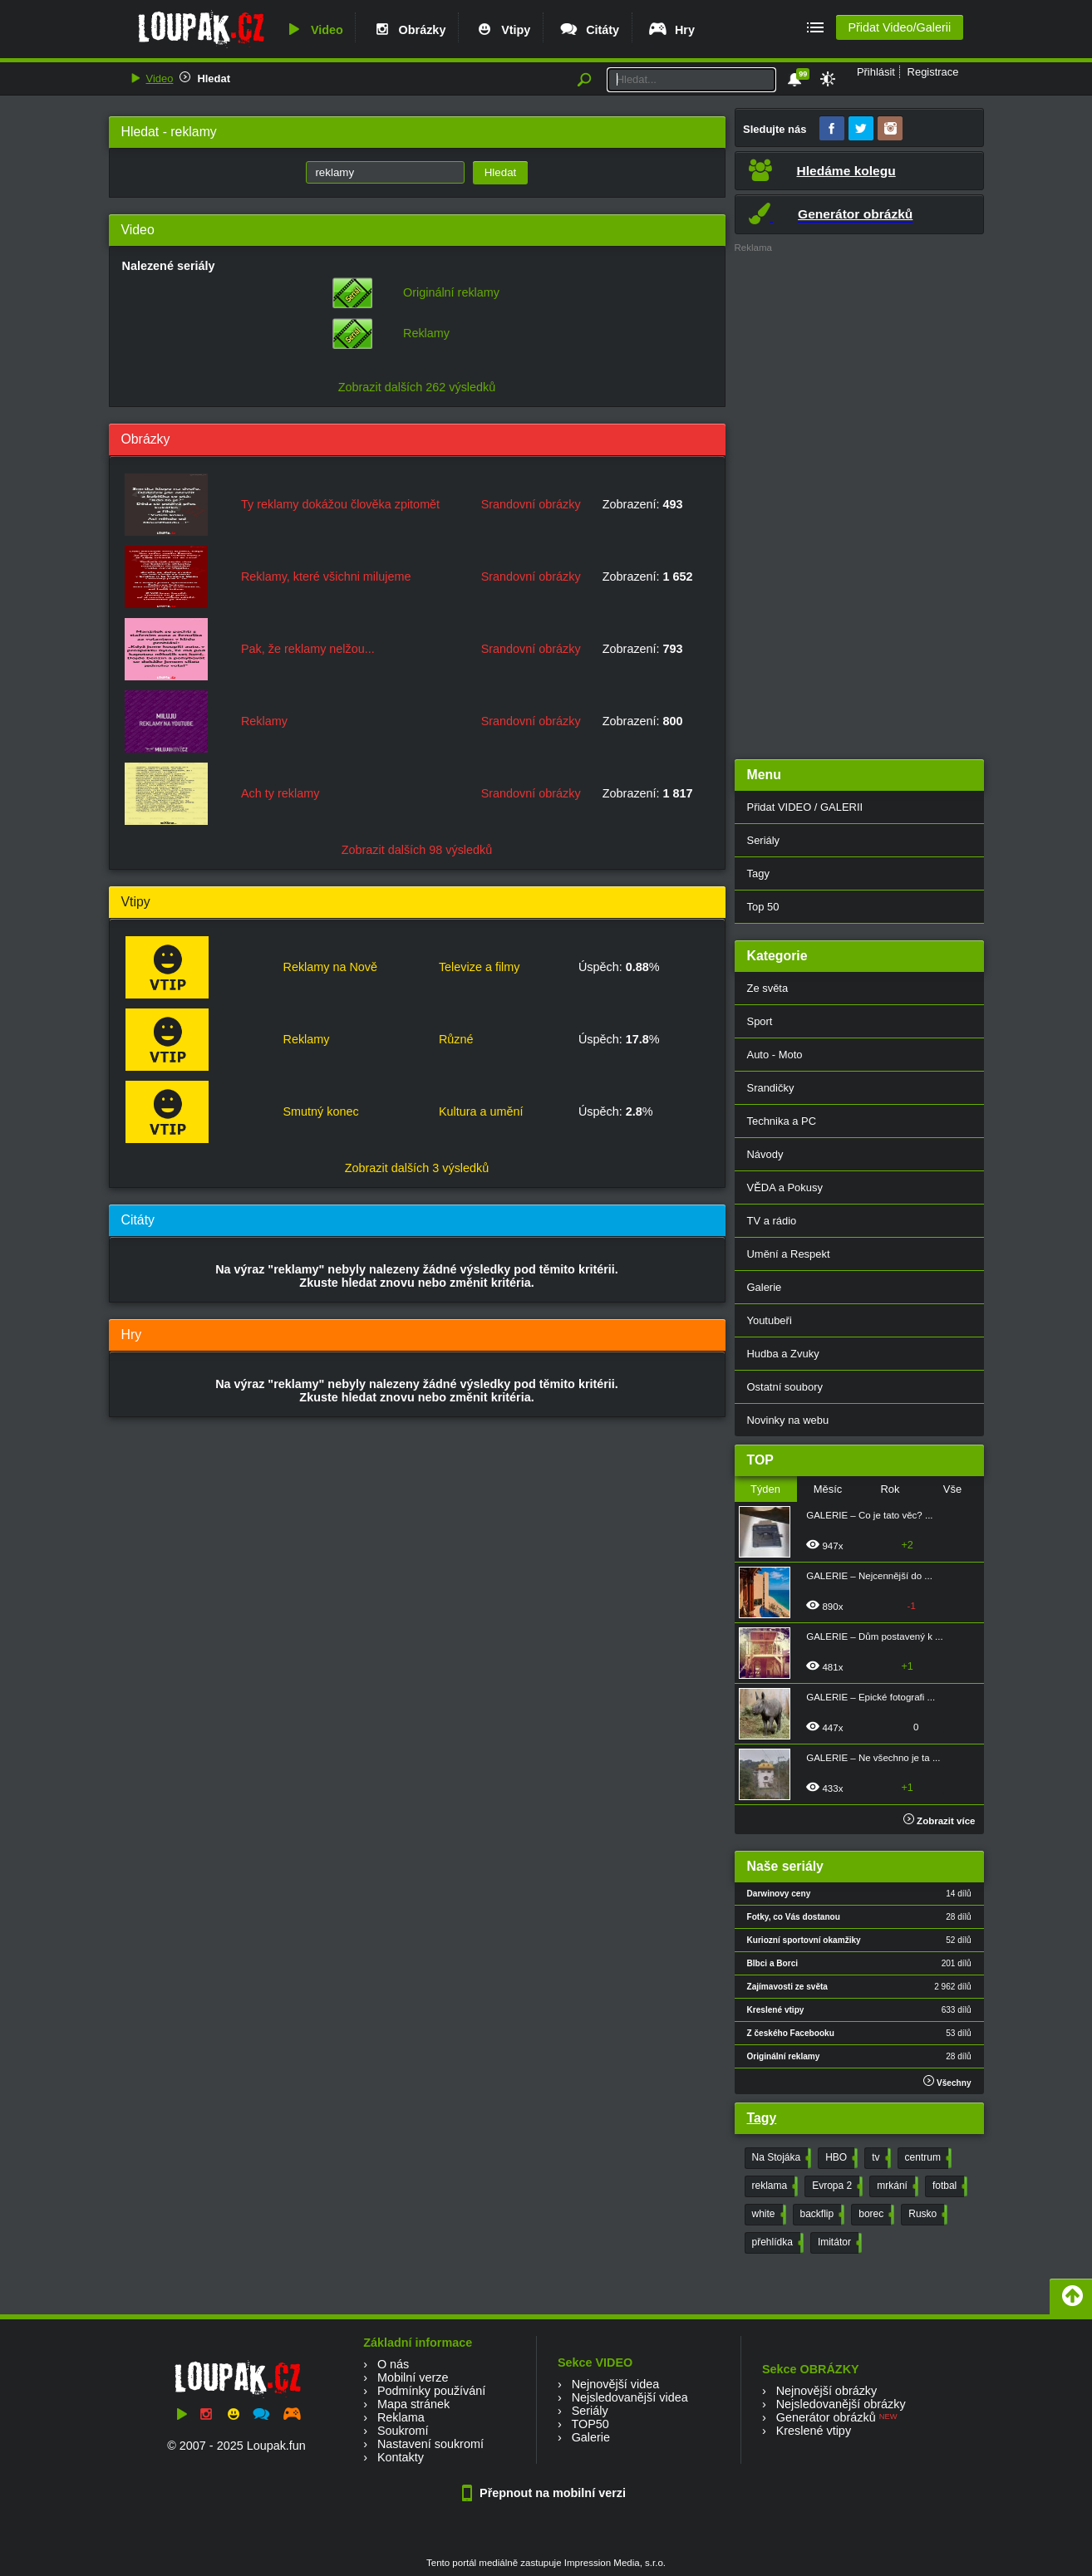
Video (313, 30)
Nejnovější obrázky (827, 2390)
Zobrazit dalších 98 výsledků (417, 849)
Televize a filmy (479, 967)
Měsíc (828, 1489)
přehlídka (776, 2243)
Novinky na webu (788, 1420)
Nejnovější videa (616, 2384)
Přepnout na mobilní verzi (546, 2493)
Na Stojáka (780, 2158)
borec (874, 2215)
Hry (671, 30)
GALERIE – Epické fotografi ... (870, 1697)
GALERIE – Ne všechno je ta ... (873, 1758)
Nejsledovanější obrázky (841, 2404)
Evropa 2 (835, 2186)
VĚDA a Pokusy (785, 1187)
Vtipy (502, 30)
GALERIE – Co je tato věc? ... (869, 1515)
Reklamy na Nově (330, 967)
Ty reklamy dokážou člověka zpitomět (340, 504)
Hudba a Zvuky (783, 1353)
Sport (760, 1021)
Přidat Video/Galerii (899, 27)
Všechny (947, 2081)
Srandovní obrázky (531, 504)
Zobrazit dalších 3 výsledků (417, 1168)
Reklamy (426, 333)
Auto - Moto (775, 1054)
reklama (773, 2186)
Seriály (763, 840)
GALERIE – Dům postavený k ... (874, 1636)
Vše (952, 1489)
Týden (765, 1489)
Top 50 (763, 906)
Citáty (588, 30)
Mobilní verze (413, 2377)
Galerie (764, 1287)
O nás (393, 2364)
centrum (926, 2158)
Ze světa (768, 988)
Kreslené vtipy (813, 2430)
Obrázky (408, 30)
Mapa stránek (413, 2404)
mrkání (896, 2186)
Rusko (926, 2215)
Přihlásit (876, 72)
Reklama (401, 2417)
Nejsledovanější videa (630, 2397)
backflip (821, 2215)
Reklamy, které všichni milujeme (326, 576)
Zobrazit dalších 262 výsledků (417, 387)
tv (879, 2158)
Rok (889, 1489)
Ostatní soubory (785, 1387)
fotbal (948, 2186)
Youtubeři (769, 1320)
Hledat (213, 78)
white (767, 2215)
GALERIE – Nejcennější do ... (869, 1576)
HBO (839, 2158)
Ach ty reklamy (280, 793)
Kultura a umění (481, 1111)
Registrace (933, 72)
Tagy (758, 873)
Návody (765, 1154)
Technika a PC (782, 1121)
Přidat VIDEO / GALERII (805, 807)
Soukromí (403, 2430)
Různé (456, 1039)
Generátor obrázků (826, 2417)
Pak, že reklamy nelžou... (308, 648)
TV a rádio (772, 1220)
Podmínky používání (431, 2390)
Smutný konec (320, 1111)
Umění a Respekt (788, 1254)
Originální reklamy (451, 292)
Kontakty (400, 2457)
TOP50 (589, 2424)
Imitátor (838, 2243)
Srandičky (770, 1088)
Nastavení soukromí (430, 2444)
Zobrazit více (939, 1821)
